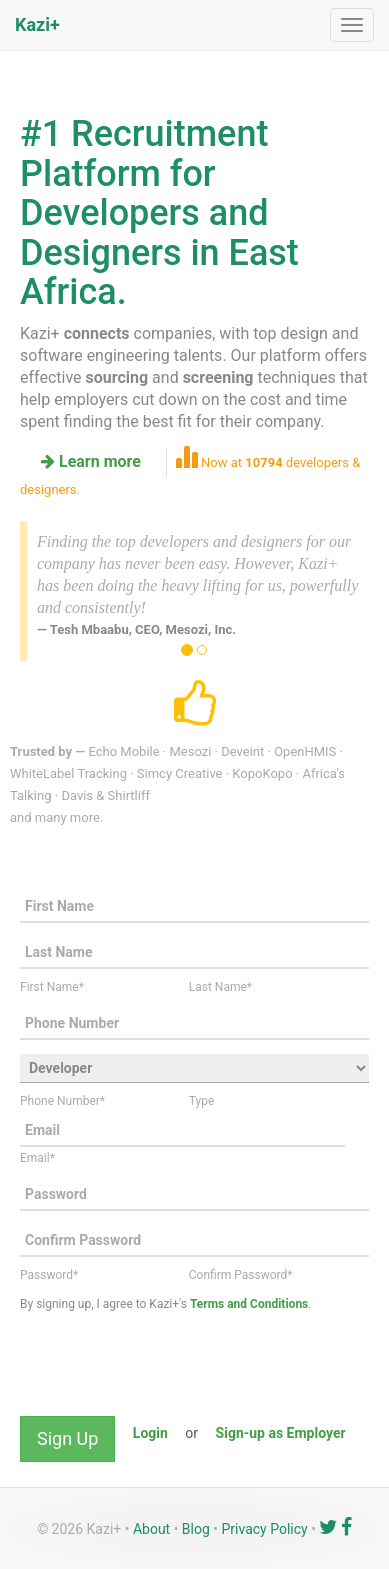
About (151, 1529)
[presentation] (172, 1367)
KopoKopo (262, 773)
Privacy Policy (265, 1529)
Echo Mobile (123, 751)
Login (150, 1433)
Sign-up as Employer (281, 1433)
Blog (196, 1529)
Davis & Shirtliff (105, 795)
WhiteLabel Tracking (68, 773)
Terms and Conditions (249, 1304)
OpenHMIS (305, 751)
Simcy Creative (180, 773)
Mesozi (190, 751)
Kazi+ (37, 24)
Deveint (242, 751)
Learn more (91, 461)
